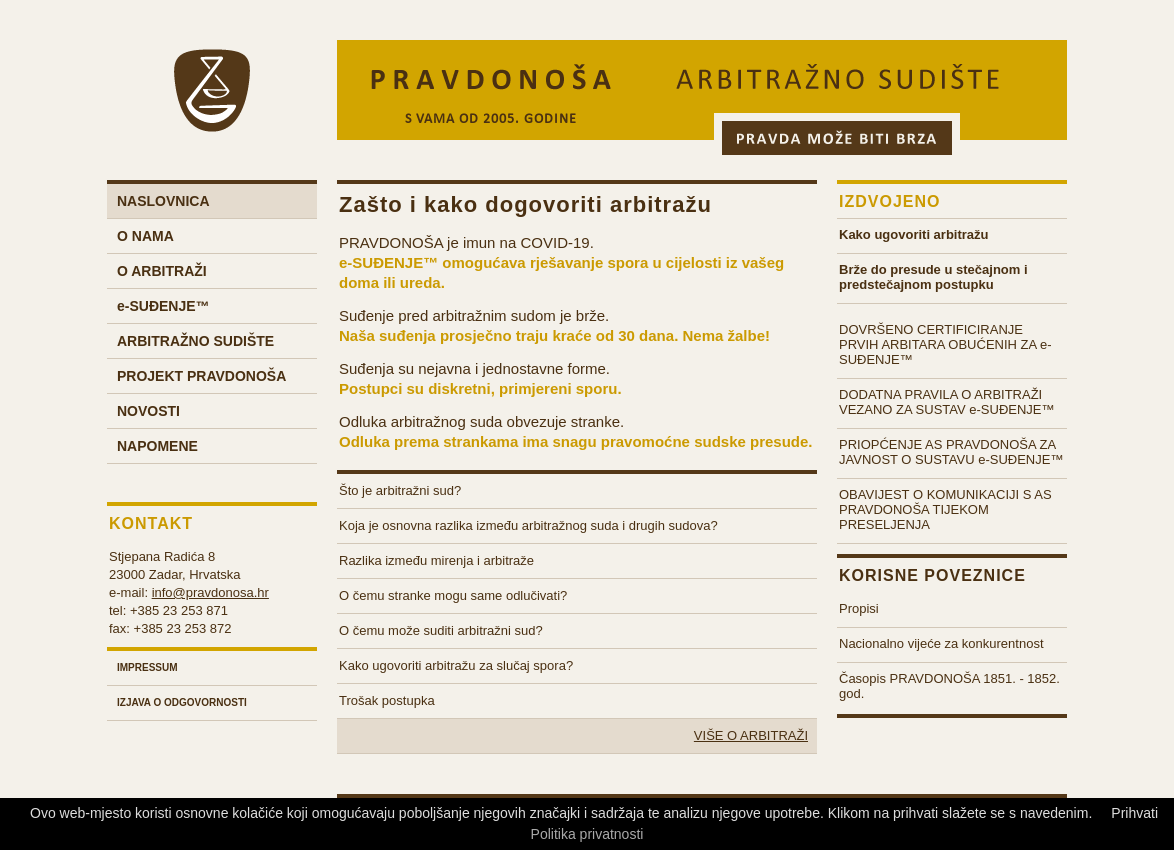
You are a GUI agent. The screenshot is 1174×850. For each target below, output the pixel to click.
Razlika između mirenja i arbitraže (436, 560)
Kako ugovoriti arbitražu (914, 234)
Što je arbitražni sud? (400, 490)
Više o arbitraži (751, 735)
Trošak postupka (387, 700)
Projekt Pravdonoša (201, 376)
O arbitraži (162, 271)
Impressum (147, 667)
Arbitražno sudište (195, 341)
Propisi (859, 608)
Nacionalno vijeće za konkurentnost (941, 643)
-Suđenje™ (163, 306)
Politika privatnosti (587, 834)
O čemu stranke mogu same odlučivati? (453, 595)
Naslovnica (163, 201)
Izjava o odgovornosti (182, 702)
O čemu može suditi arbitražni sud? (441, 630)
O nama (145, 236)
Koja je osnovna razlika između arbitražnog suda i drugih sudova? (528, 525)
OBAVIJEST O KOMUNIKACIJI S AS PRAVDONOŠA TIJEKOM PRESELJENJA (945, 509)
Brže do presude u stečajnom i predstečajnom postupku (933, 277)
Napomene (157, 446)
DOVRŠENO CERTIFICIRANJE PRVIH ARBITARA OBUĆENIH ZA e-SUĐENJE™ (945, 344)
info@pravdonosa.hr (210, 592)
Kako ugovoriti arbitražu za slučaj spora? (456, 665)
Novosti (148, 411)
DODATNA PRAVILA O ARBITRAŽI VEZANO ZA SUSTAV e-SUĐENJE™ (947, 402)
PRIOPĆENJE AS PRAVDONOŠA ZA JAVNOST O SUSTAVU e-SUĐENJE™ (951, 452)
